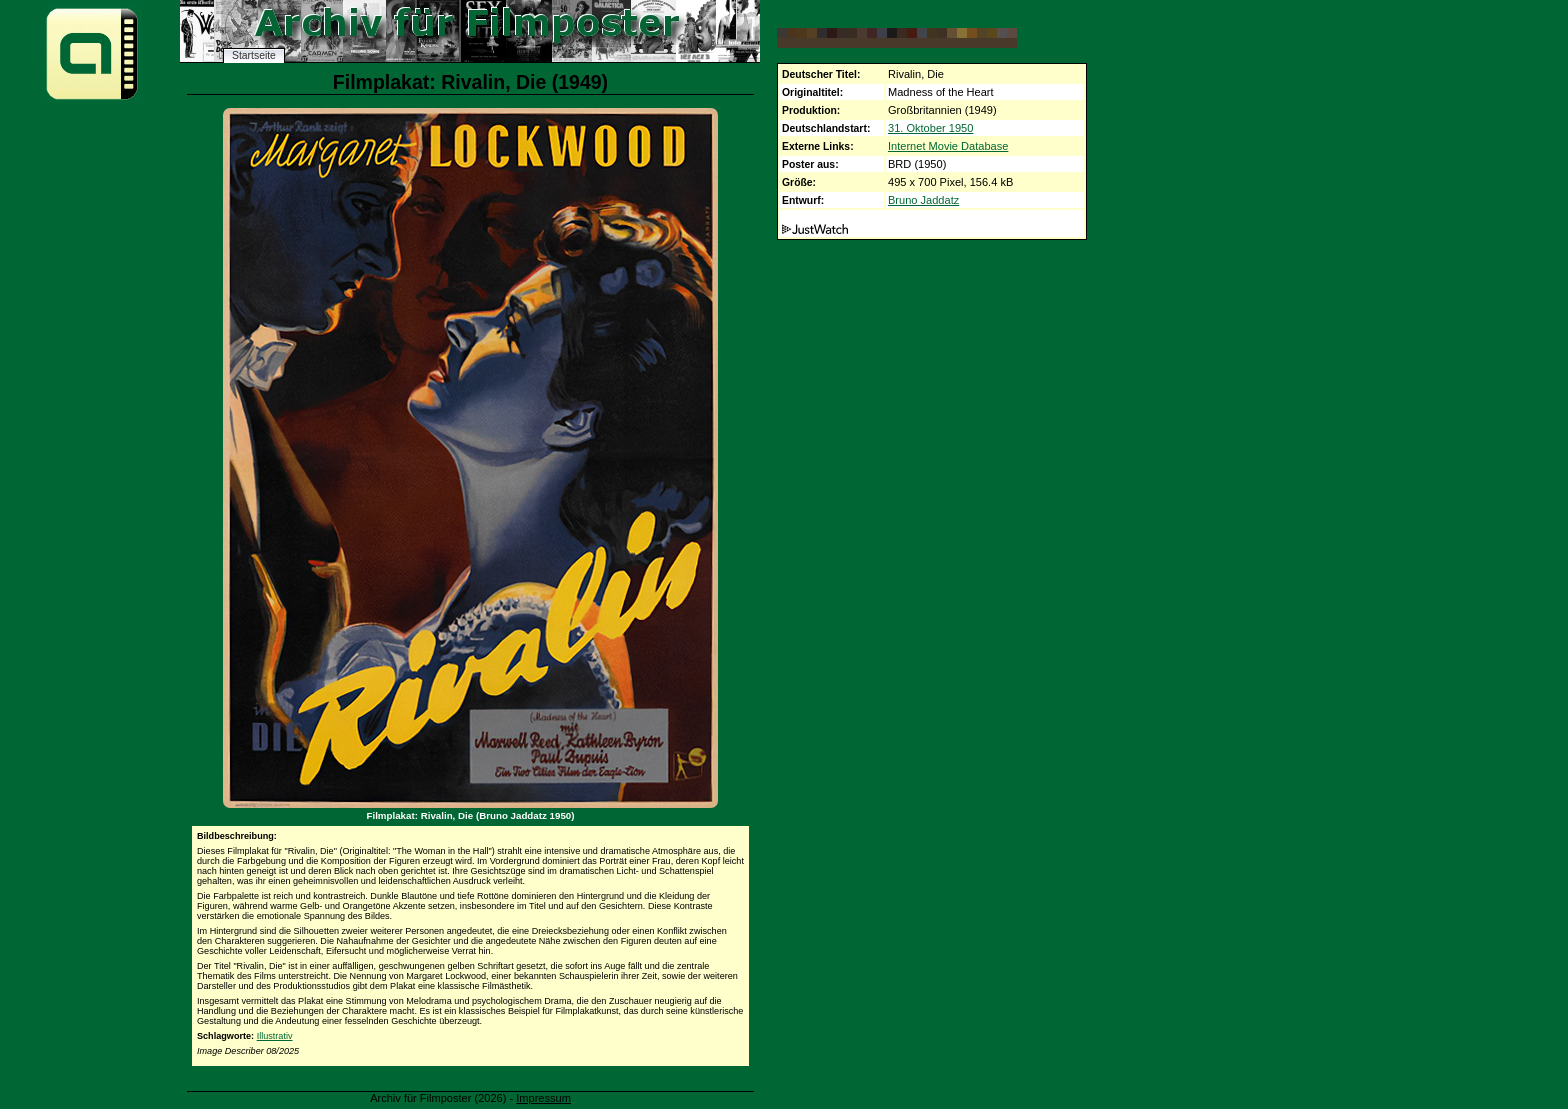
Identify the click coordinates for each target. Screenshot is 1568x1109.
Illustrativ (275, 1036)
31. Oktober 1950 (930, 128)
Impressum (543, 1098)
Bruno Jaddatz (923, 200)
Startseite (254, 55)
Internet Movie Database (948, 146)
